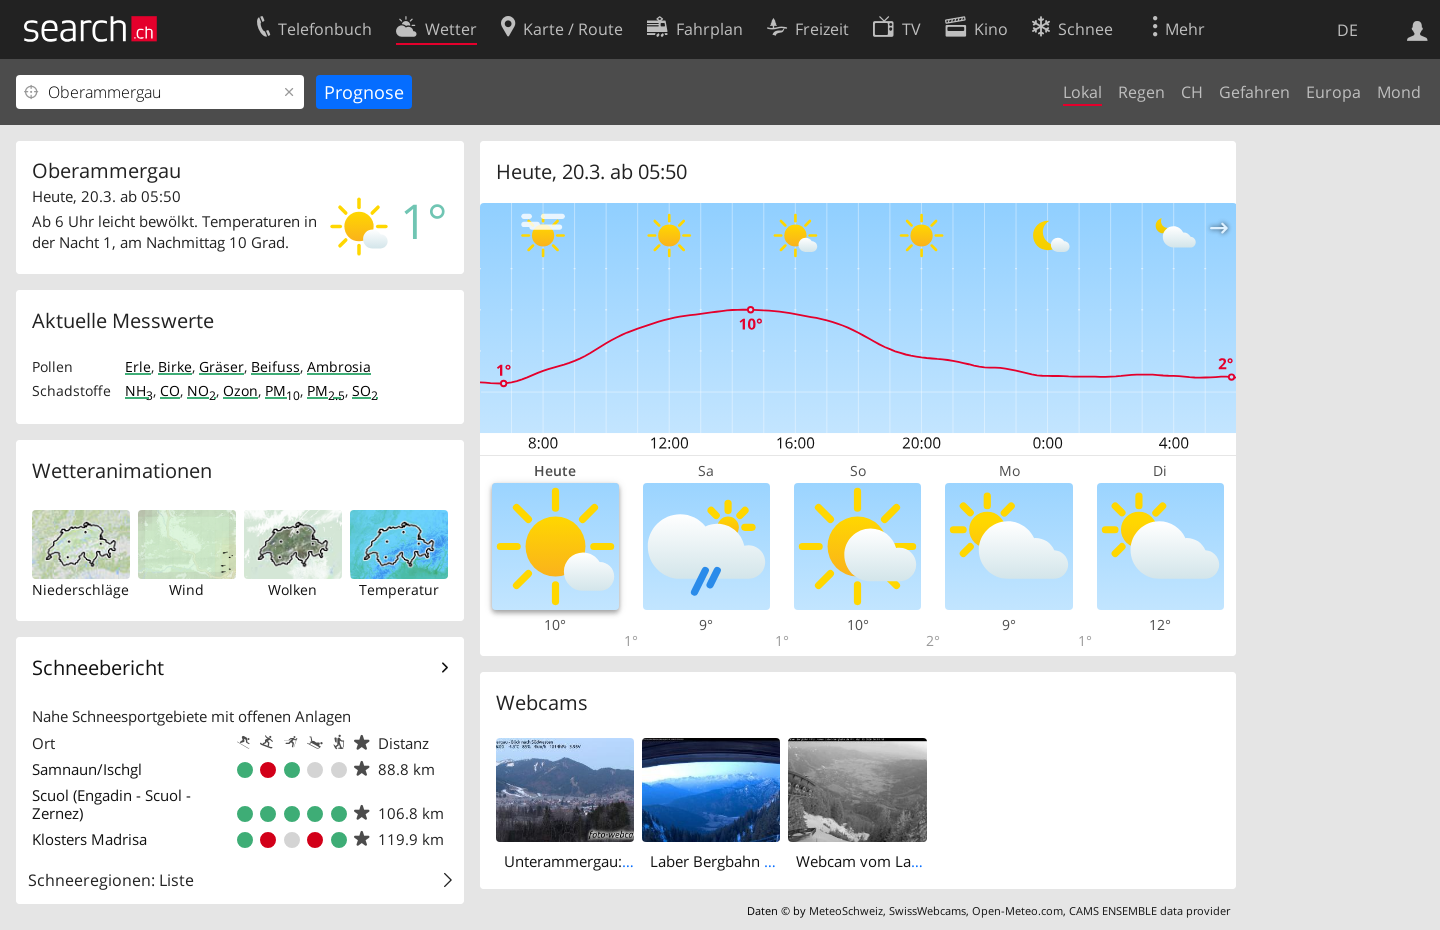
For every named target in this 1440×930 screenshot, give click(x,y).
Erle (138, 366)
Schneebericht (98, 667)
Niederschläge (80, 589)
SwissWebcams (927, 910)
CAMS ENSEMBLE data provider (1149, 910)
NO (201, 390)
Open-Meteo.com (1017, 910)
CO (170, 390)
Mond (1399, 92)
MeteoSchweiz (846, 910)
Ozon (240, 390)
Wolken (292, 589)
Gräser (221, 366)
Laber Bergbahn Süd (720, 861)
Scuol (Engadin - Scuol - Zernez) (111, 804)
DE (1347, 30)
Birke (175, 366)
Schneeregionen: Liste (111, 880)
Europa (1333, 92)
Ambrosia (339, 366)
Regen (1141, 92)
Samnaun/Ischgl (87, 769)
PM (282, 390)
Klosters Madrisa (89, 839)
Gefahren (1254, 92)
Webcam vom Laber (865, 861)
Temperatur (399, 589)
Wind (186, 589)
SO (365, 390)
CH (1192, 92)
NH (139, 390)
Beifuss (275, 366)
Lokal (1082, 92)
